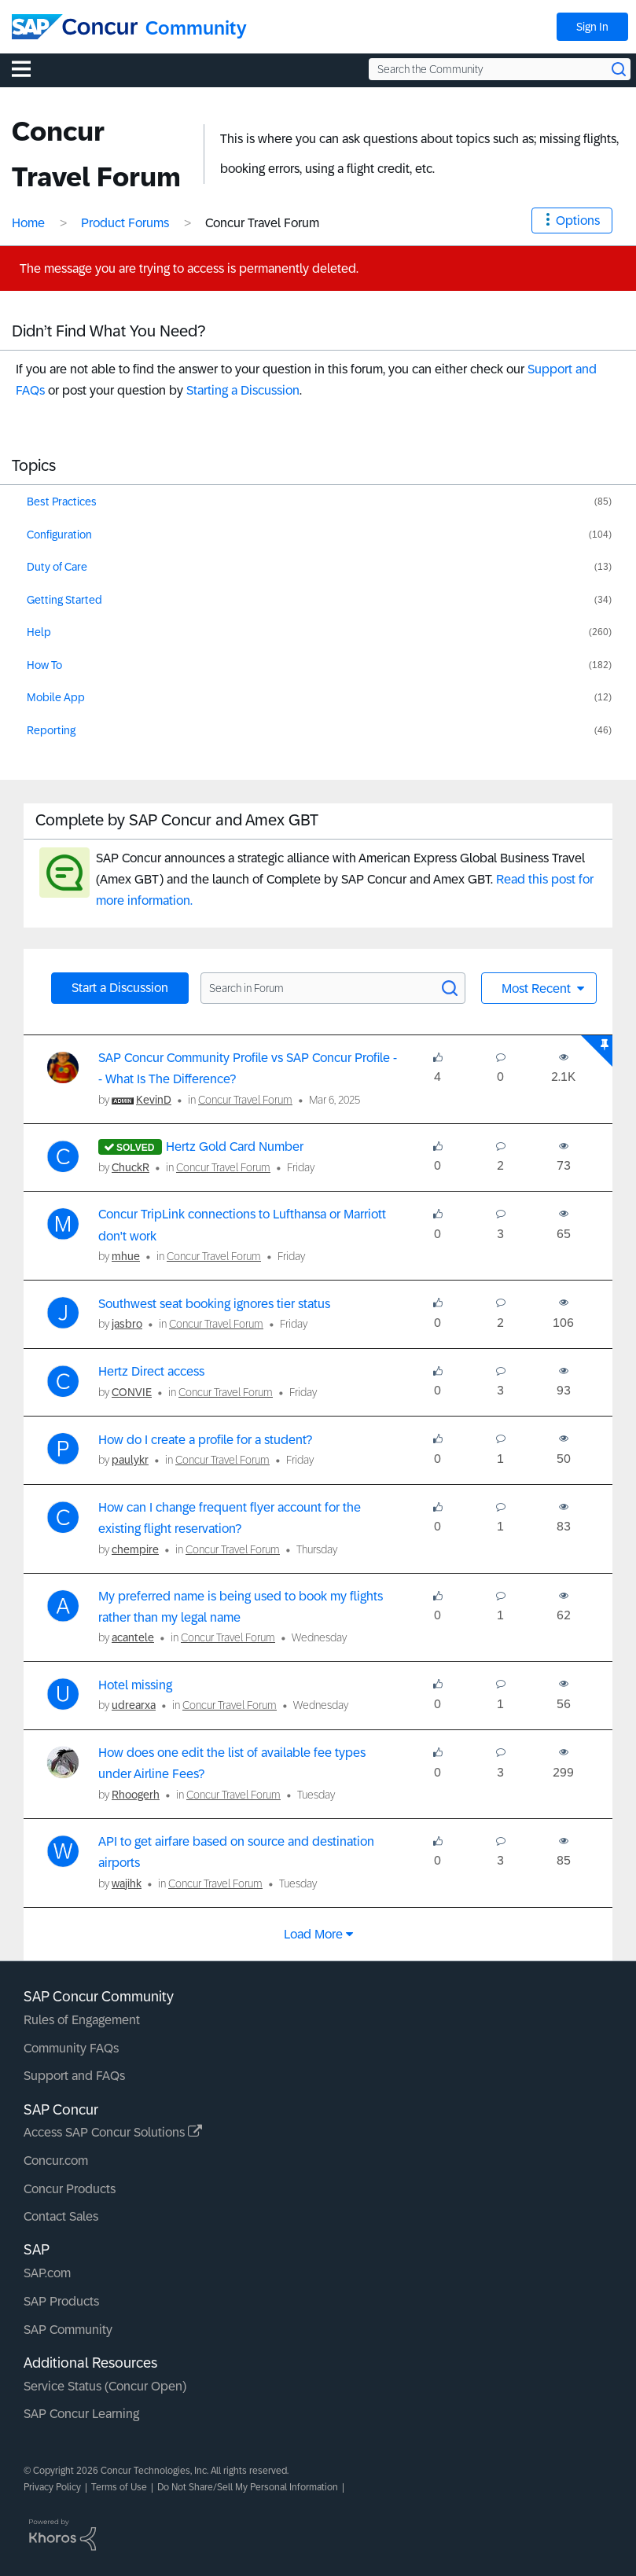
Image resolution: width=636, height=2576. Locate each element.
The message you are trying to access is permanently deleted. (189, 268)
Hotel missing (135, 1685)
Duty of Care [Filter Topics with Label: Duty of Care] (57, 566)
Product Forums (125, 223)
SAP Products (61, 2301)
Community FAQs (71, 2048)
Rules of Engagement (82, 2020)
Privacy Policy (52, 2487)
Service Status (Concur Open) (105, 2386)
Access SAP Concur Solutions (113, 2132)
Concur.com (56, 2160)
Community (196, 28)
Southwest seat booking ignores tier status (214, 1303)
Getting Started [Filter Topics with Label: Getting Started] (64, 599)
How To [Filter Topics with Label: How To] (44, 665)
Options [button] (578, 220)
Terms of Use (119, 2487)
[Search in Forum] (332, 988)
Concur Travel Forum (245, 1099)
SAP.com (47, 2273)
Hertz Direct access (151, 1371)
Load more (313, 1934)
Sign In (592, 26)
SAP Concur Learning (81, 2413)
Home (28, 223)
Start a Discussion (120, 987)
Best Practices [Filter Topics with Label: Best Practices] (62, 501)
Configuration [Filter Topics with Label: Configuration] (59, 534)
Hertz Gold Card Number (234, 1146)
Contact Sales (61, 2216)
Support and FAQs (74, 2075)
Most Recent (538, 988)
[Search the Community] (499, 69)
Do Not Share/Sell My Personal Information (247, 2487)
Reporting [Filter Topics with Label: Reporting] (51, 730)
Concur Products (70, 2189)
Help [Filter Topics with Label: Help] (39, 632)
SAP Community (68, 2329)
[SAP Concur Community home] (75, 26)
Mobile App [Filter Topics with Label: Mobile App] (56, 697)
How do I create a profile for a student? (205, 1439)
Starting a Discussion (243, 390)
